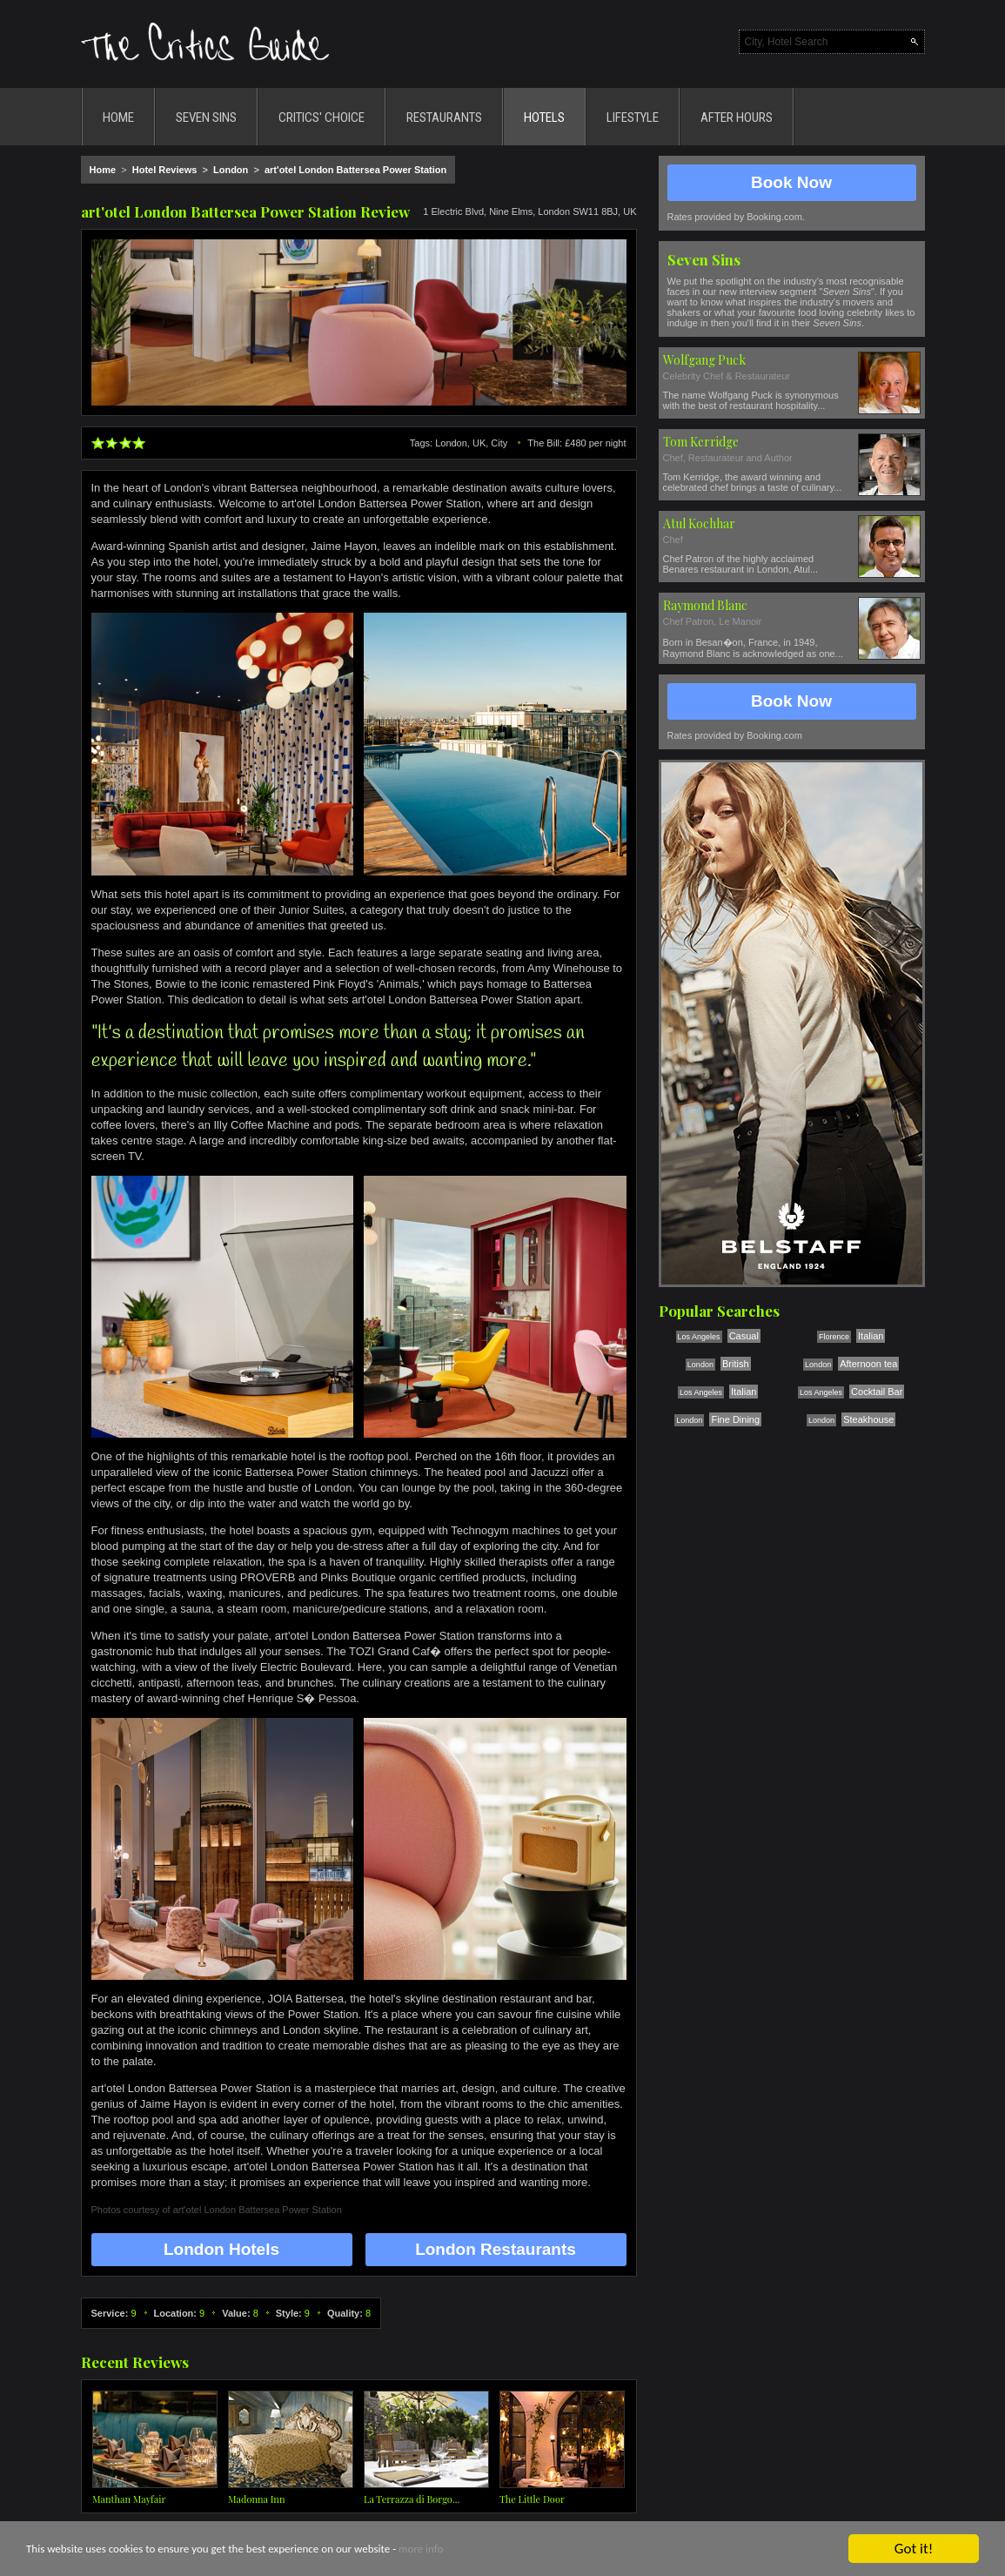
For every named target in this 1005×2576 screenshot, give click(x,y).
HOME (118, 117)
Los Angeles (699, 1336)
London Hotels (221, 2249)
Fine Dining (735, 1419)
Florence (834, 1336)
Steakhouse (868, 1419)
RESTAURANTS (444, 117)
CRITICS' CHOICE (321, 117)
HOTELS (544, 117)
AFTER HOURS (736, 117)
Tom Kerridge (701, 441)
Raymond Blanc (705, 605)
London (230, 169)
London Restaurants (495, 2249)
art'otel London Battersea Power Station (355, 169)
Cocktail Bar (876, 1391)
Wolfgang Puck (704, 360)
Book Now (791, 182)
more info (421, 2550)
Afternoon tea (868, 1363)
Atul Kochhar (699, 523)
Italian (870, 1336)
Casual (744, 1336)
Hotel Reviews (165, 169)
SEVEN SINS (206, 117)
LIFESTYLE (632, 117)
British (735, 1363)
